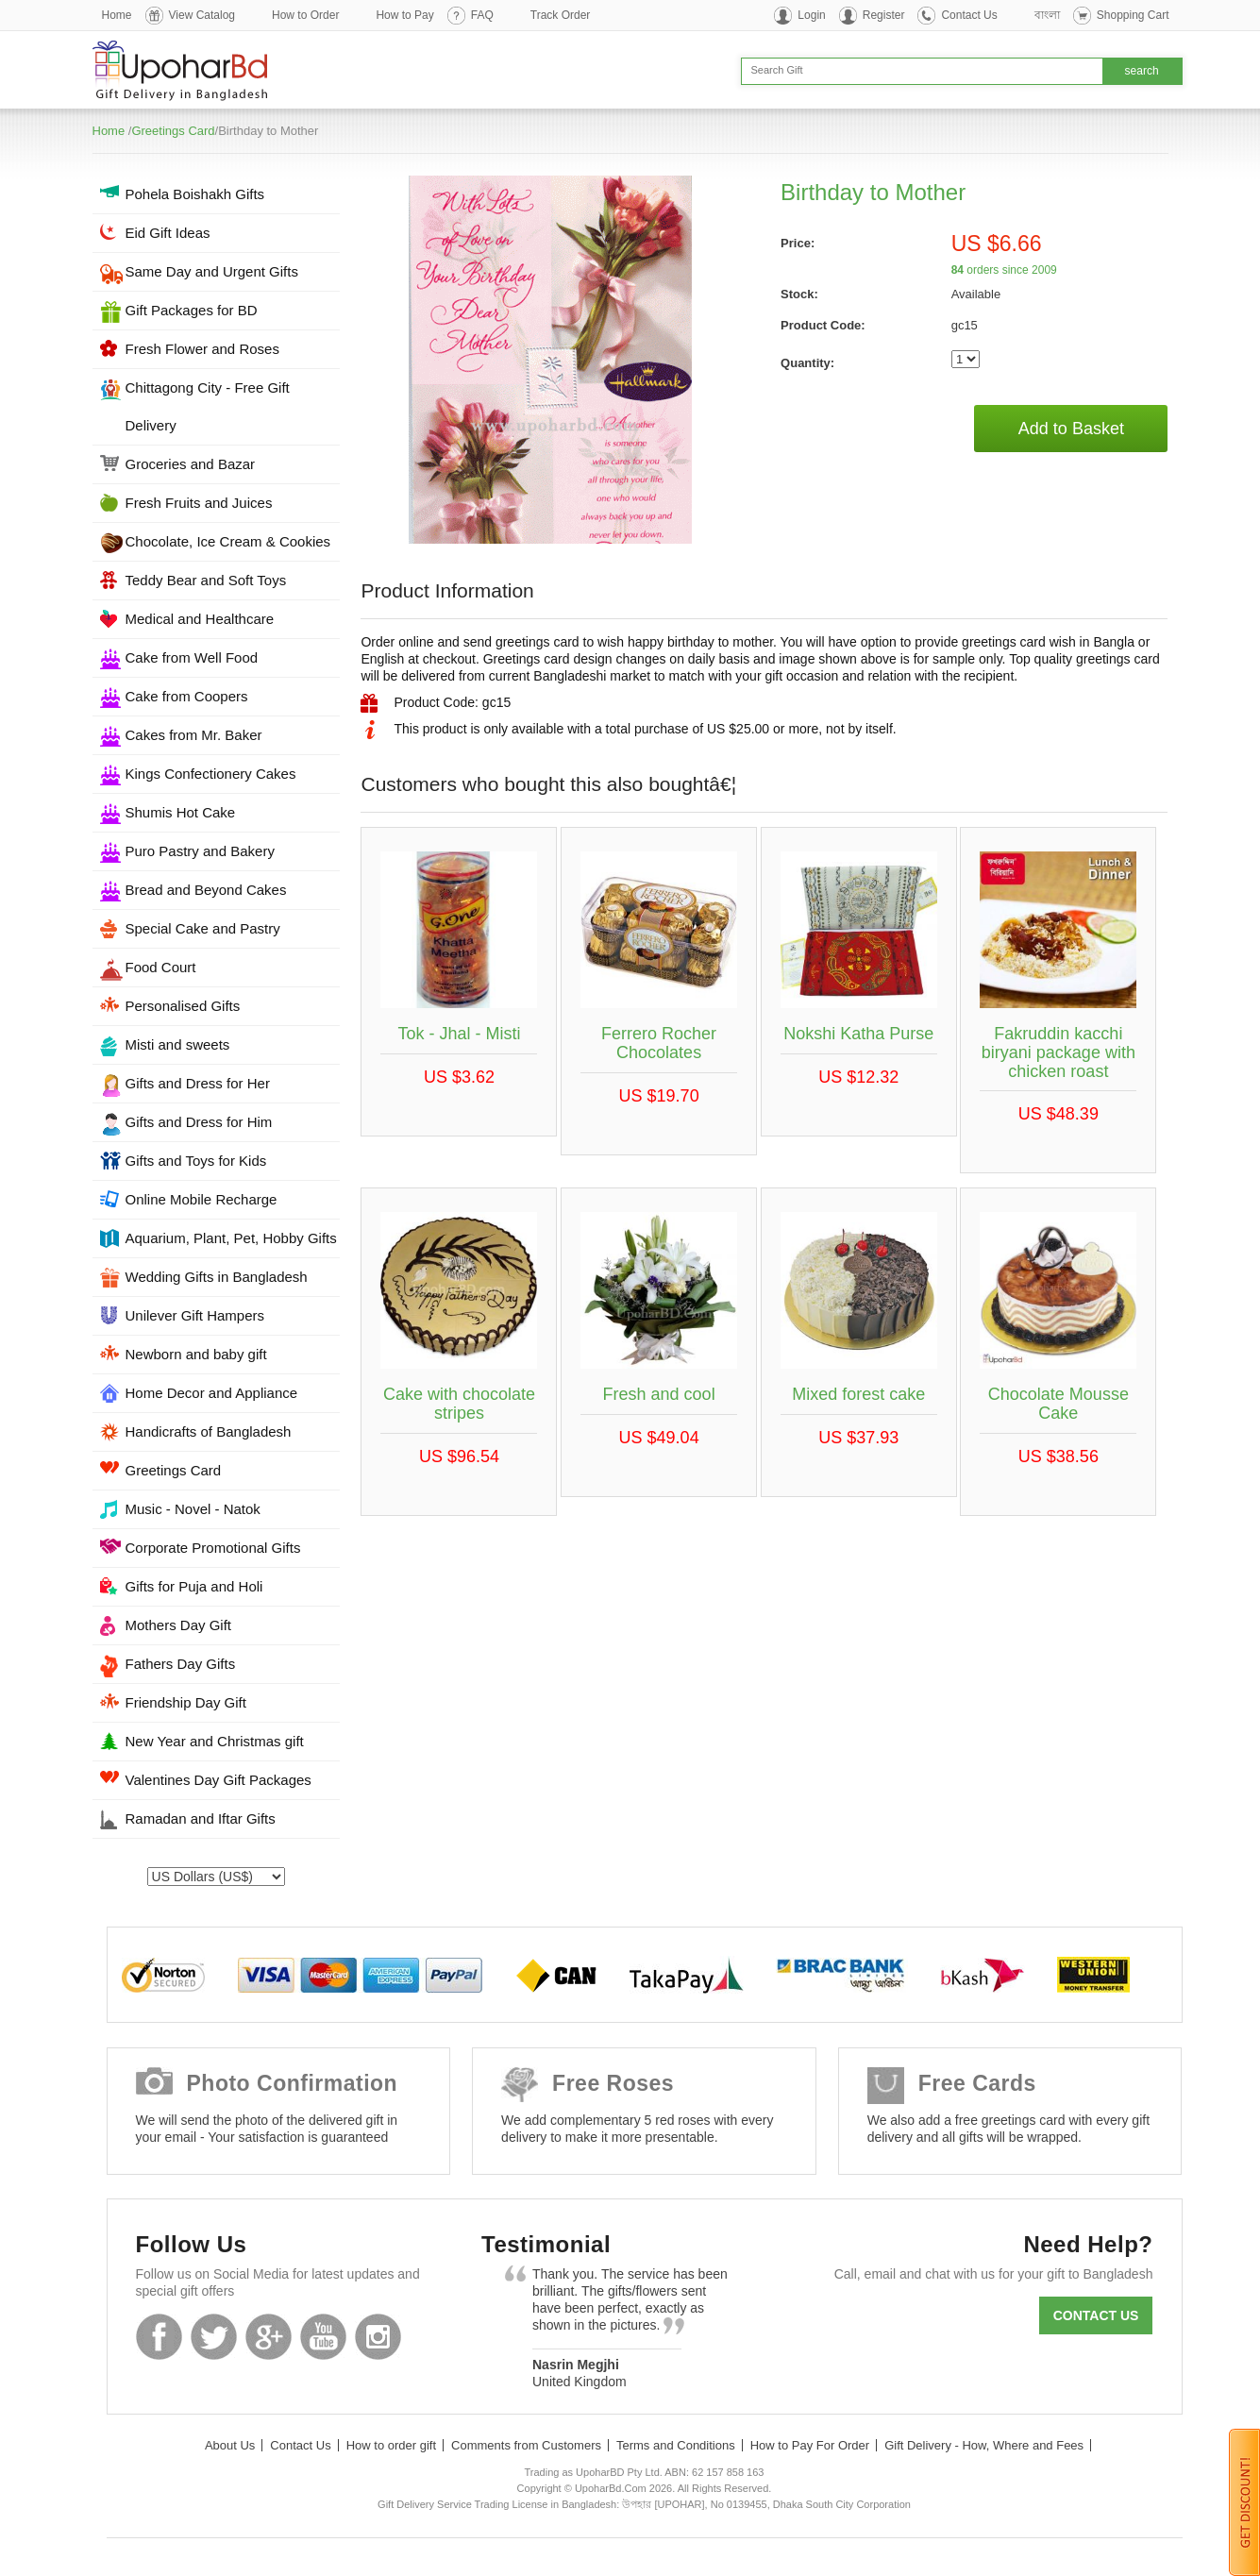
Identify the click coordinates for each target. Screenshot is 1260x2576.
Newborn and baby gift (196, 1354)
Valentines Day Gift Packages (218, 1780)
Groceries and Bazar (191, 464)
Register (884, 15)
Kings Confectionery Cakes (211, 774)
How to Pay (404, 15)
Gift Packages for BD (192, 310)
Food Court (161, 967)
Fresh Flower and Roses (202, 349)
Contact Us (969, 15)
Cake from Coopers (187, 696)
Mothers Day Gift (179, 1625)
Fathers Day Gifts (181, 1664)
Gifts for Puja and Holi (194, 1586)
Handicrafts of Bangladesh (209, 1431)
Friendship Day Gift (186, 1702)
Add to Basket (1071, 428)
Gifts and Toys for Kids (196, 1161)
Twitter (214, 2337)
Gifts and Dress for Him (199, 1122)
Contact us (1096, 2315)
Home (117, 15)
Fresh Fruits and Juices (199, 503)
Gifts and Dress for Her (198, 1083)
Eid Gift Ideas (168, 233)
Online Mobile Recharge (201, 1199)
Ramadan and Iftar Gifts (201, 1818)
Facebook (159, 2337)
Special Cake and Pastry (203, 928)
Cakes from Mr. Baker (194, 735)
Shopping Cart (1133, 15)
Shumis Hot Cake (181, 812)
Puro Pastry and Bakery (200, 851)
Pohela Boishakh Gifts (195, 194)
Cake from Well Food (192, 657)
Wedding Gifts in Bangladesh (217, 1277)
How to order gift (391, 2445)
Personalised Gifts (183, 1006)
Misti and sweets (178, 1044)
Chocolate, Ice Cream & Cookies (228, 541)
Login (811, 15)
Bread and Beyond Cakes (206, 890)
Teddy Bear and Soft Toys (206, 580)
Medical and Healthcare (200, 619)
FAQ (482, 15)
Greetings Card (172, 131)
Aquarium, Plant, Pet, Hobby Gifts (231, 1238)
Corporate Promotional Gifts (213, 1548)
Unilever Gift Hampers (195, 1315)
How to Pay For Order (809, 2445)
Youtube (323, 2337)
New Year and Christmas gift (215, 1741)
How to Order (305, 15)
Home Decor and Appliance (212, 1393)
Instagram (378, 2337)
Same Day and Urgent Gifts (212, 271)
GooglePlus (268, 2337)
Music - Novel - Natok (193, 1509)
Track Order (560, 15)
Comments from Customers (526, 2445)
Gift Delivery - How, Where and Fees (984, 2445)
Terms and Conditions (675, 2445)
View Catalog (202, 15)
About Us (230, 2445)
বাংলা (1047, 15)
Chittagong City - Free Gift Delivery (208, 406)
